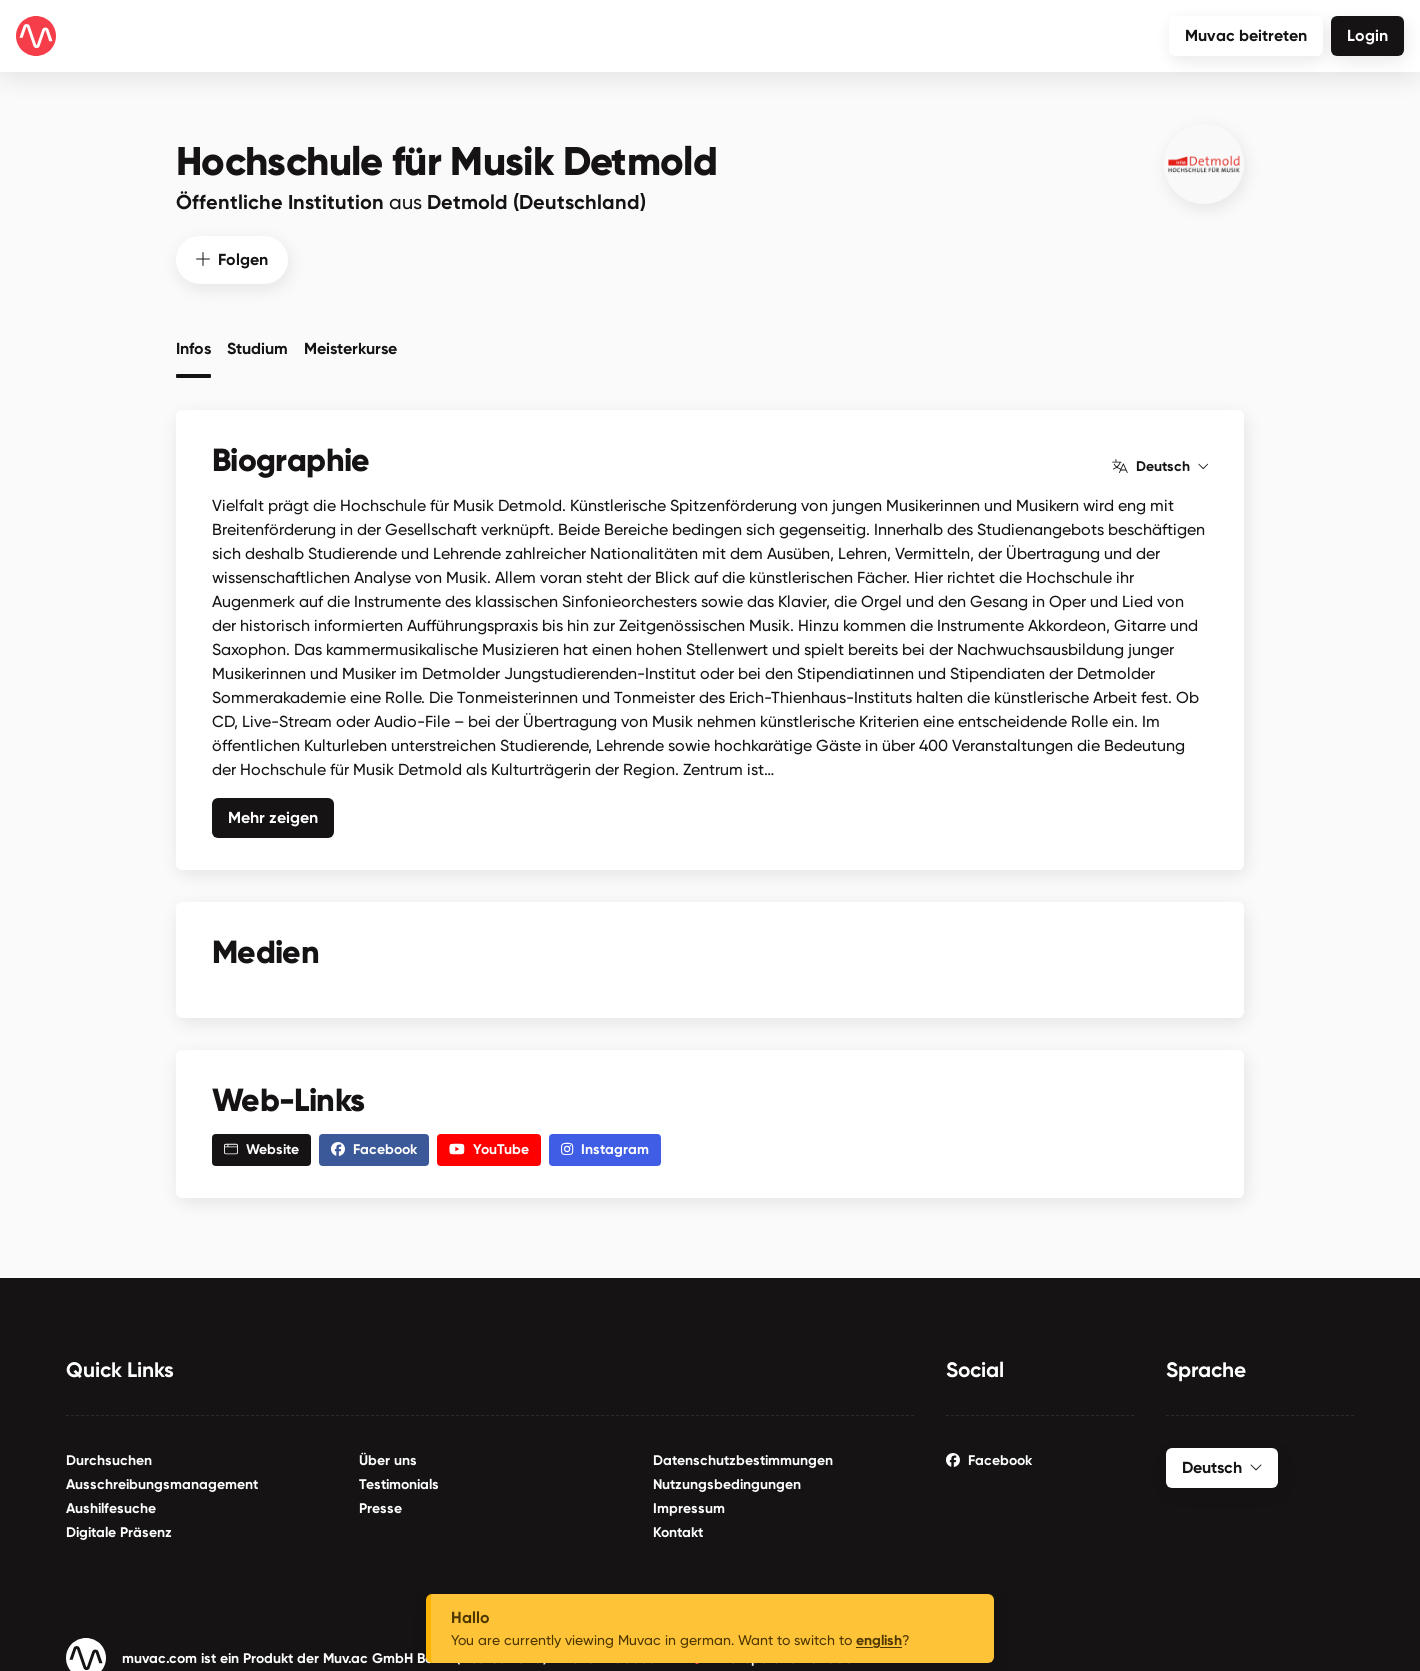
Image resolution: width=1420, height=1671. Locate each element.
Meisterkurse (350, 343)
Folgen (232, 253)
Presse (380, 1503)
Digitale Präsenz (119, 1527)
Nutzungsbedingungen (727, 1479)
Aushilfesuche (111, 1503)
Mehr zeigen (273, 811)
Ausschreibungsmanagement (162, 1479)
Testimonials (399, 1479)
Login (1367, 35)
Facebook (989, 1455)
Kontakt (678, 1527)
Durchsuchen (109, 1455)
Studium (257, 343)
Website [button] (261, 1144)
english (879, 1640)
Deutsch (1160, 461)
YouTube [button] (489, 1144)
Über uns (388, 1455)
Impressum (689, 1503)
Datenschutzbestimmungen (743, 1455)
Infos (193, 343)
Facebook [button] (374, 1144)
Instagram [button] (605, 1144)
